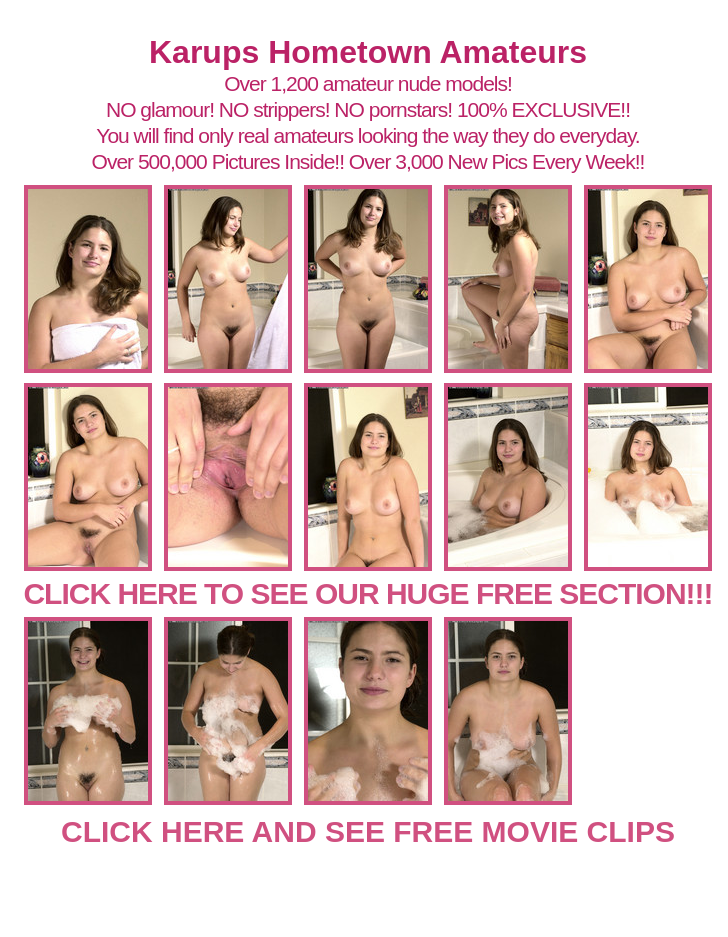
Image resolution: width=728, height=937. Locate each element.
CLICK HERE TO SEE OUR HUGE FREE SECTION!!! (367, 593)
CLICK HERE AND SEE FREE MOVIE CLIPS (368, 831)
